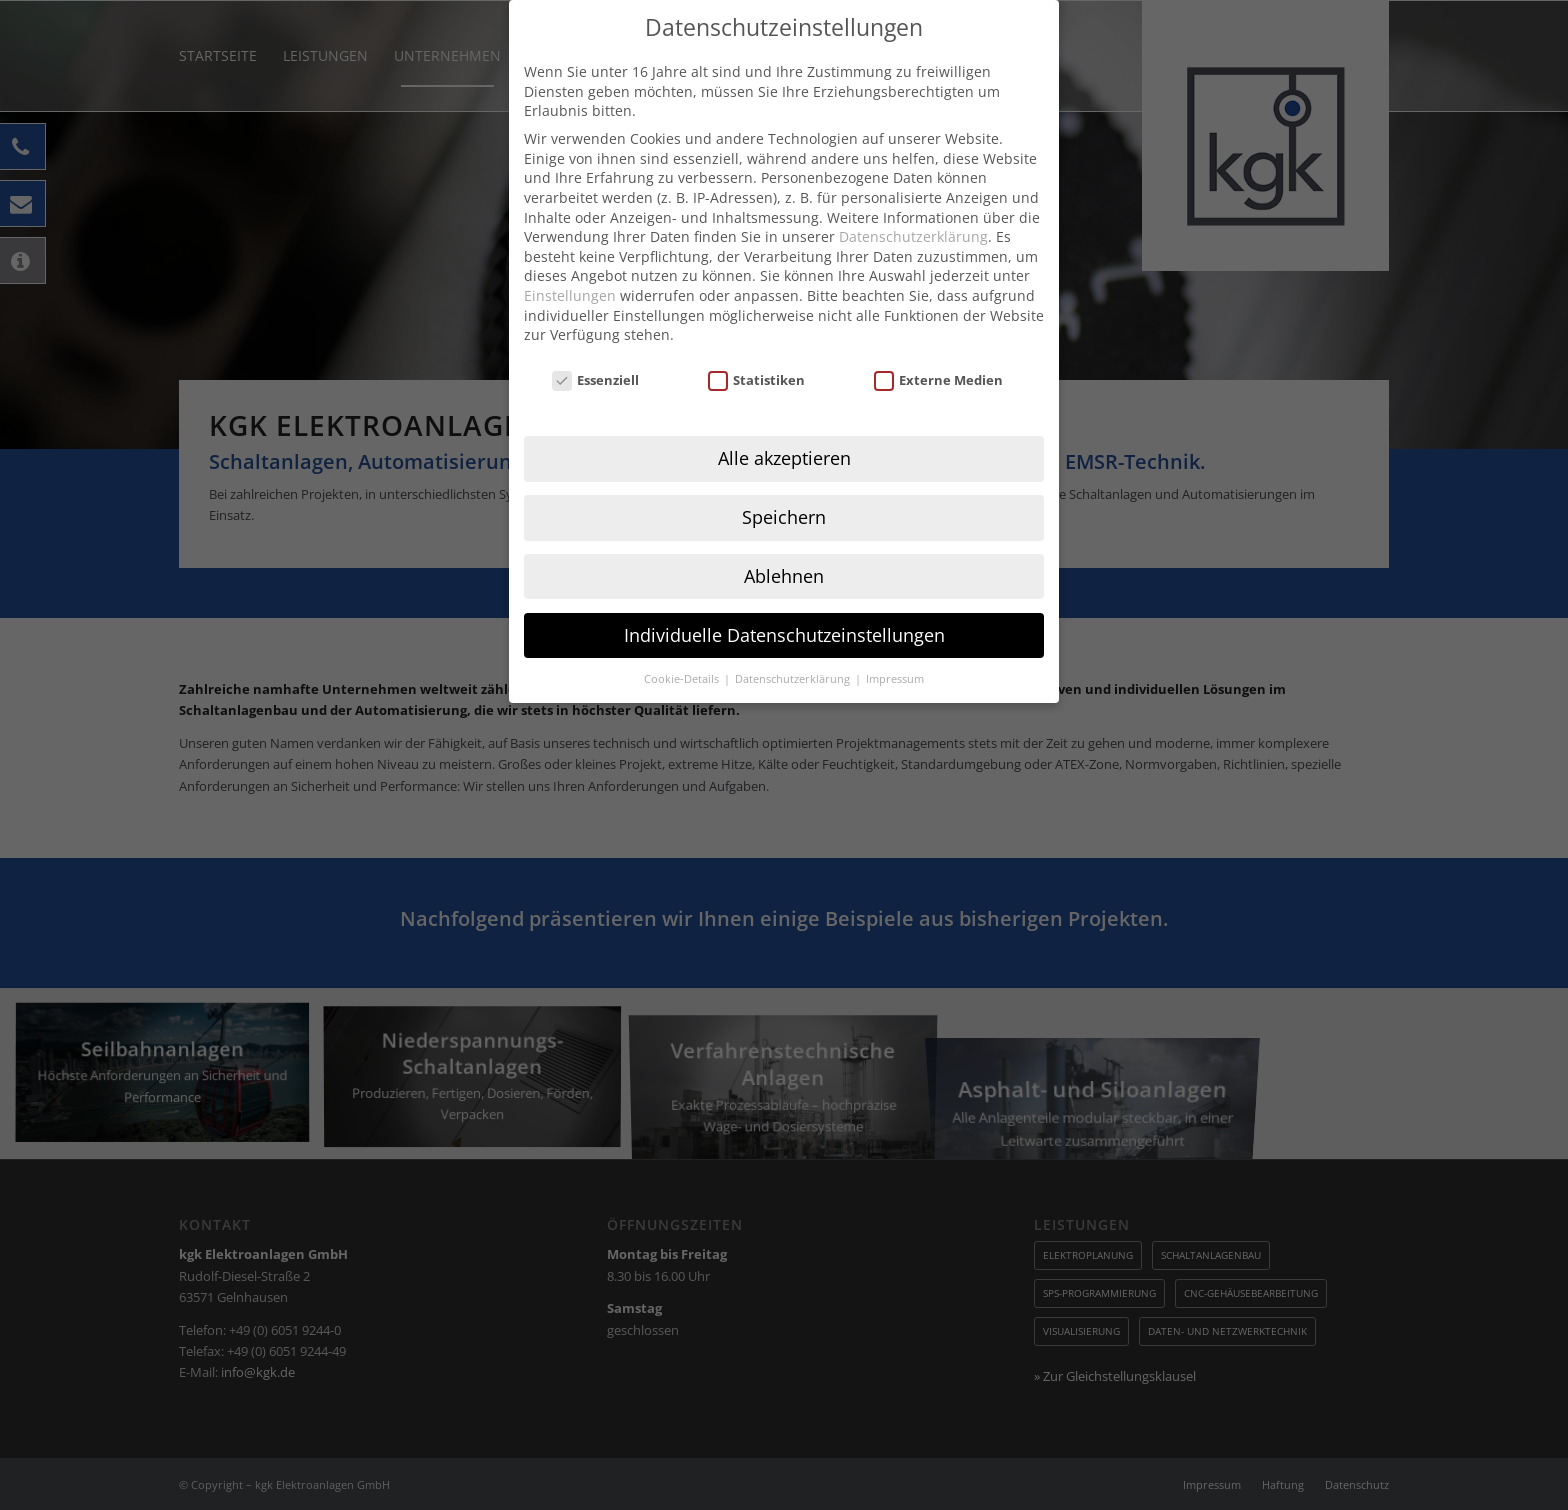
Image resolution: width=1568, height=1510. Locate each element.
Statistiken (757, 348)
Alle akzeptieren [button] (784, 426)
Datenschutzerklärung (913, 204)
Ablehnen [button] (784, 544)
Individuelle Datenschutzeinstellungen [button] (784, 603)
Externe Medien (939, 348)
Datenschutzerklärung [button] (794, 646)
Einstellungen (570, 263)
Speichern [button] (784, 485)
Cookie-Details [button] (683, 646)
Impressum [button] (895, 646)
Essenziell (596, 348)
